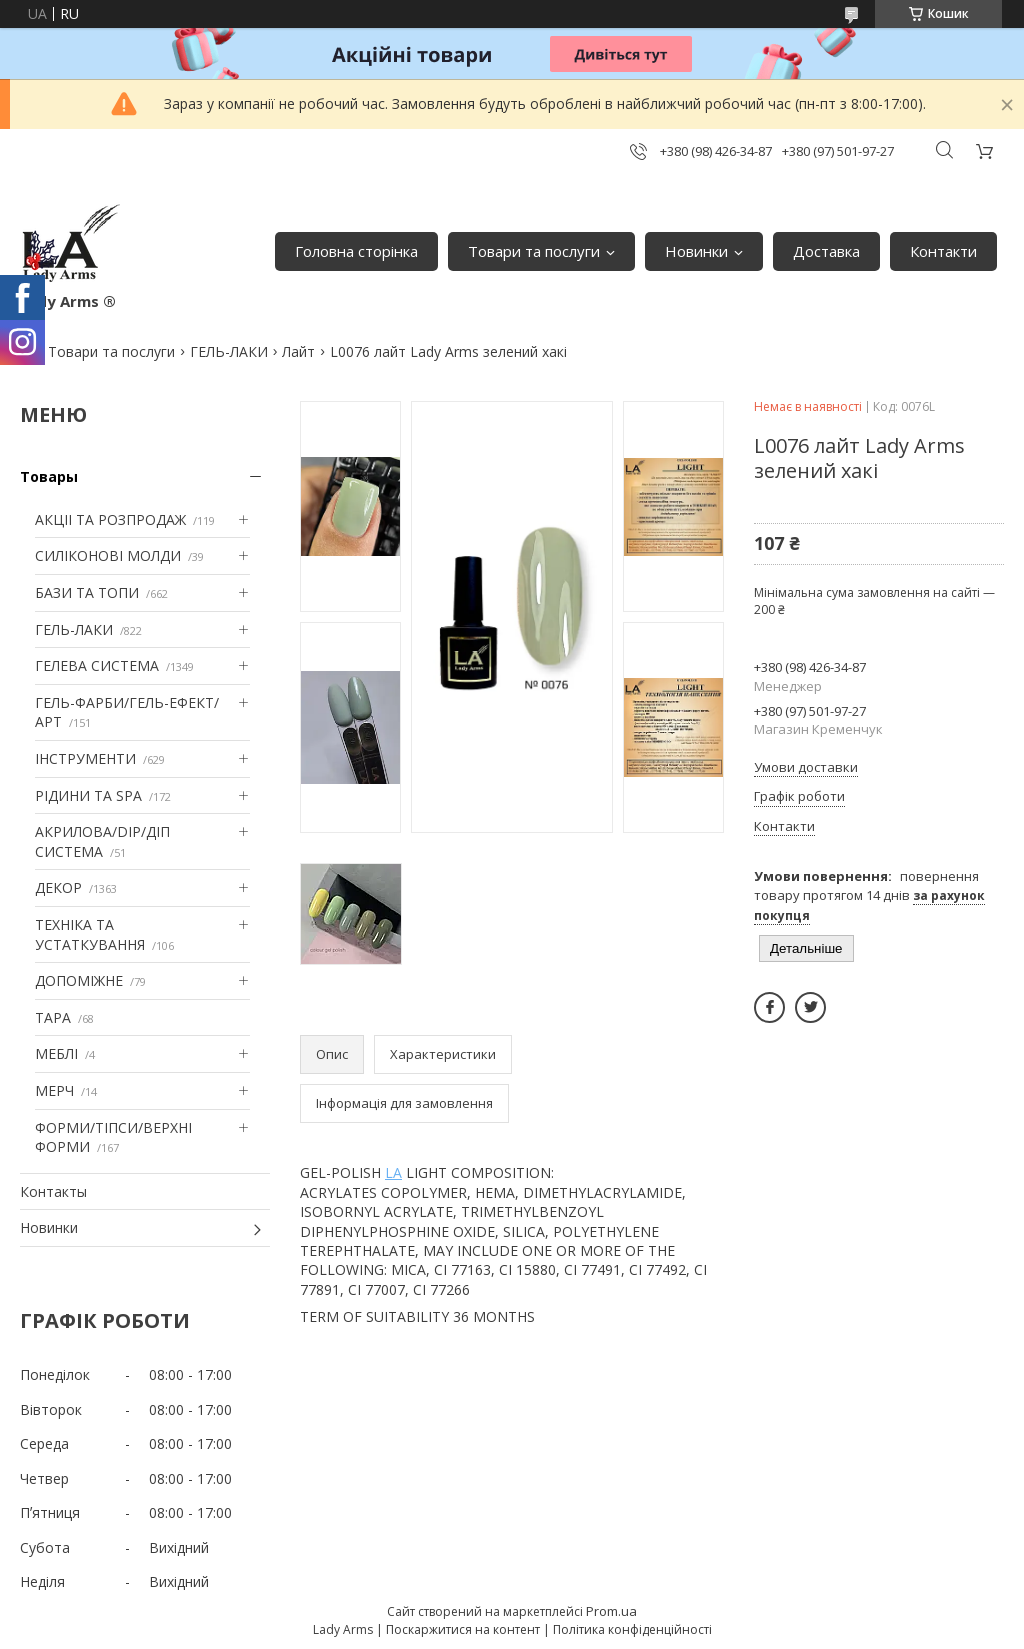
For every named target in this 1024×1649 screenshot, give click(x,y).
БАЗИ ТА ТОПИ (87, 592)
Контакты (53, 1191)
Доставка (826, 251)
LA (393, 1172)
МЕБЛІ (56, 1053)
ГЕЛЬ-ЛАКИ (229, 351)
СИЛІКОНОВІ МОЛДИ (108, 555)
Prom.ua (611, 1611)
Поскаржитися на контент (463, 1629)
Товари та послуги (534, 251)
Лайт (298, 351)
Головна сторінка (356, 251)
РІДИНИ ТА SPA (88, 795)
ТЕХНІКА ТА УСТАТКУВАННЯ (90, 934)
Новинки (696, 251)
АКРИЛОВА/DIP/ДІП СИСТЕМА (102, 841)
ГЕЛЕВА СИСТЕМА (97, 665)
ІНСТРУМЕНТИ (85, 758)
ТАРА (53, 1017)
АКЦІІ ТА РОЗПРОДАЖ (110, 519)
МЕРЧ (54, 1090)
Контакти (943, 251)
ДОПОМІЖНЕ (79, 980)
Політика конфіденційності (632, 1629)
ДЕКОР (58, 887)
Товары (49, 476)
